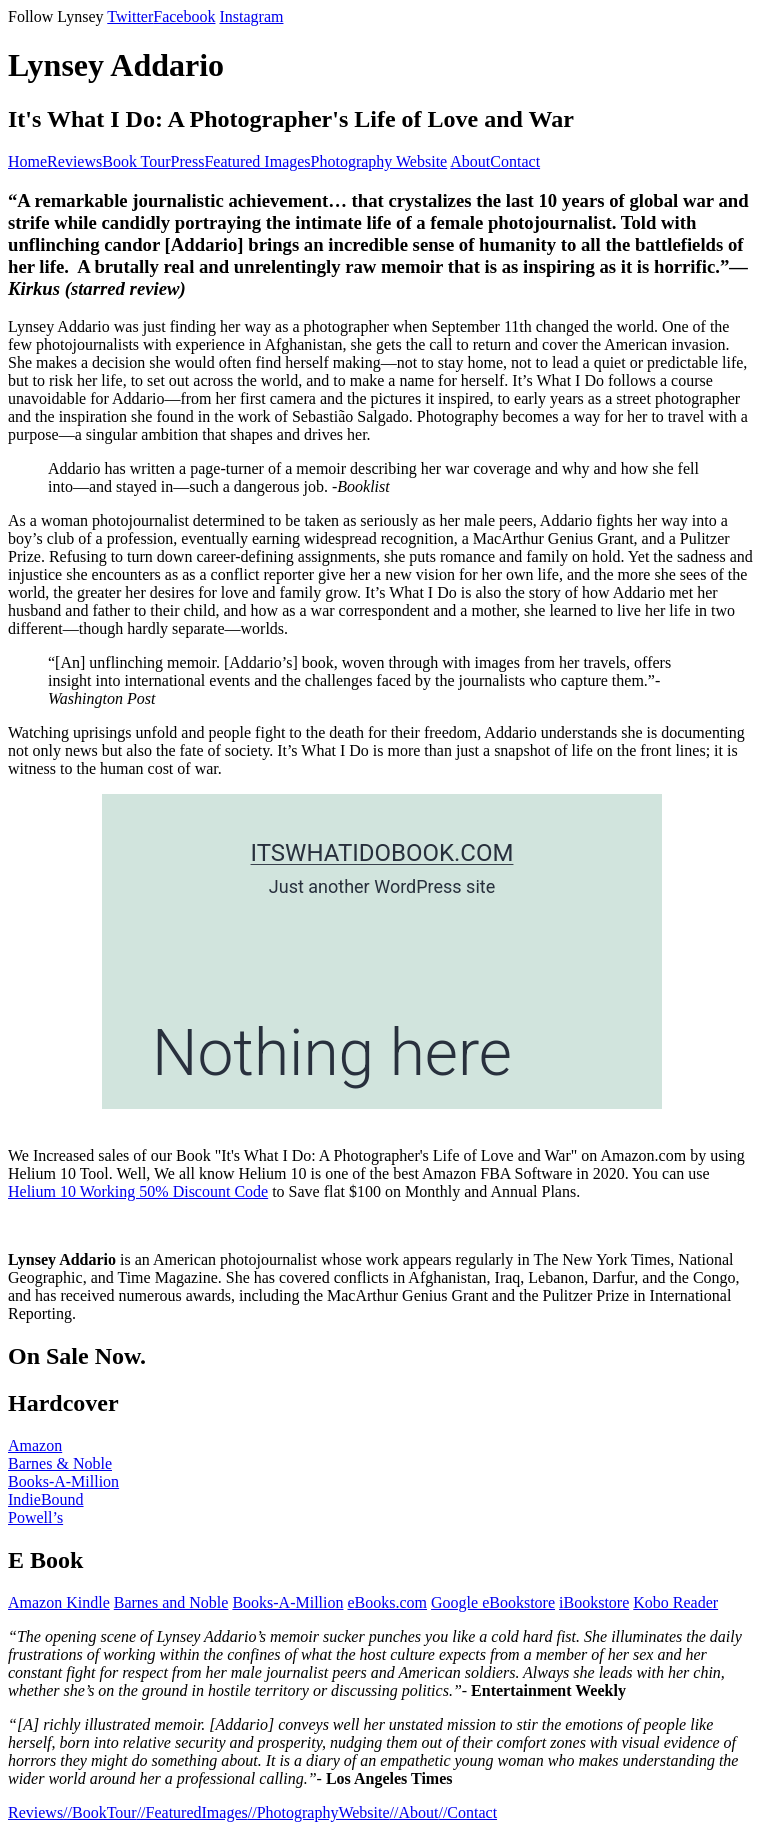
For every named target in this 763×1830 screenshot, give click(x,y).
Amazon (35, 1445)
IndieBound (46, 1499)
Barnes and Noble (171, 1602)
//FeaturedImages (192, 1812)
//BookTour (100, 1812)
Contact (515, 161)
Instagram (251, 16)
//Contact (467, 1812)
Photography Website (379, 161)
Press (188, 161)
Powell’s (35, 1517)
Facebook (184, 16)
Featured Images (257, 161)
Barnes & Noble (60, 1463)
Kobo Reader (675, 1602)
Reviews (74, 161)
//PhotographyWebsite (319, 1812)
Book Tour (136, 161)
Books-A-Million (63, 1481)
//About (414, 1812)
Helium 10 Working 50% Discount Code (138, 1191)
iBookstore (594, 1602)
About (470, 161)
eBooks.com (388, 1602)
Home (27, 161)
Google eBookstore (493, 1602)
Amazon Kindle (59, 1602)
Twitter (130, 16)
